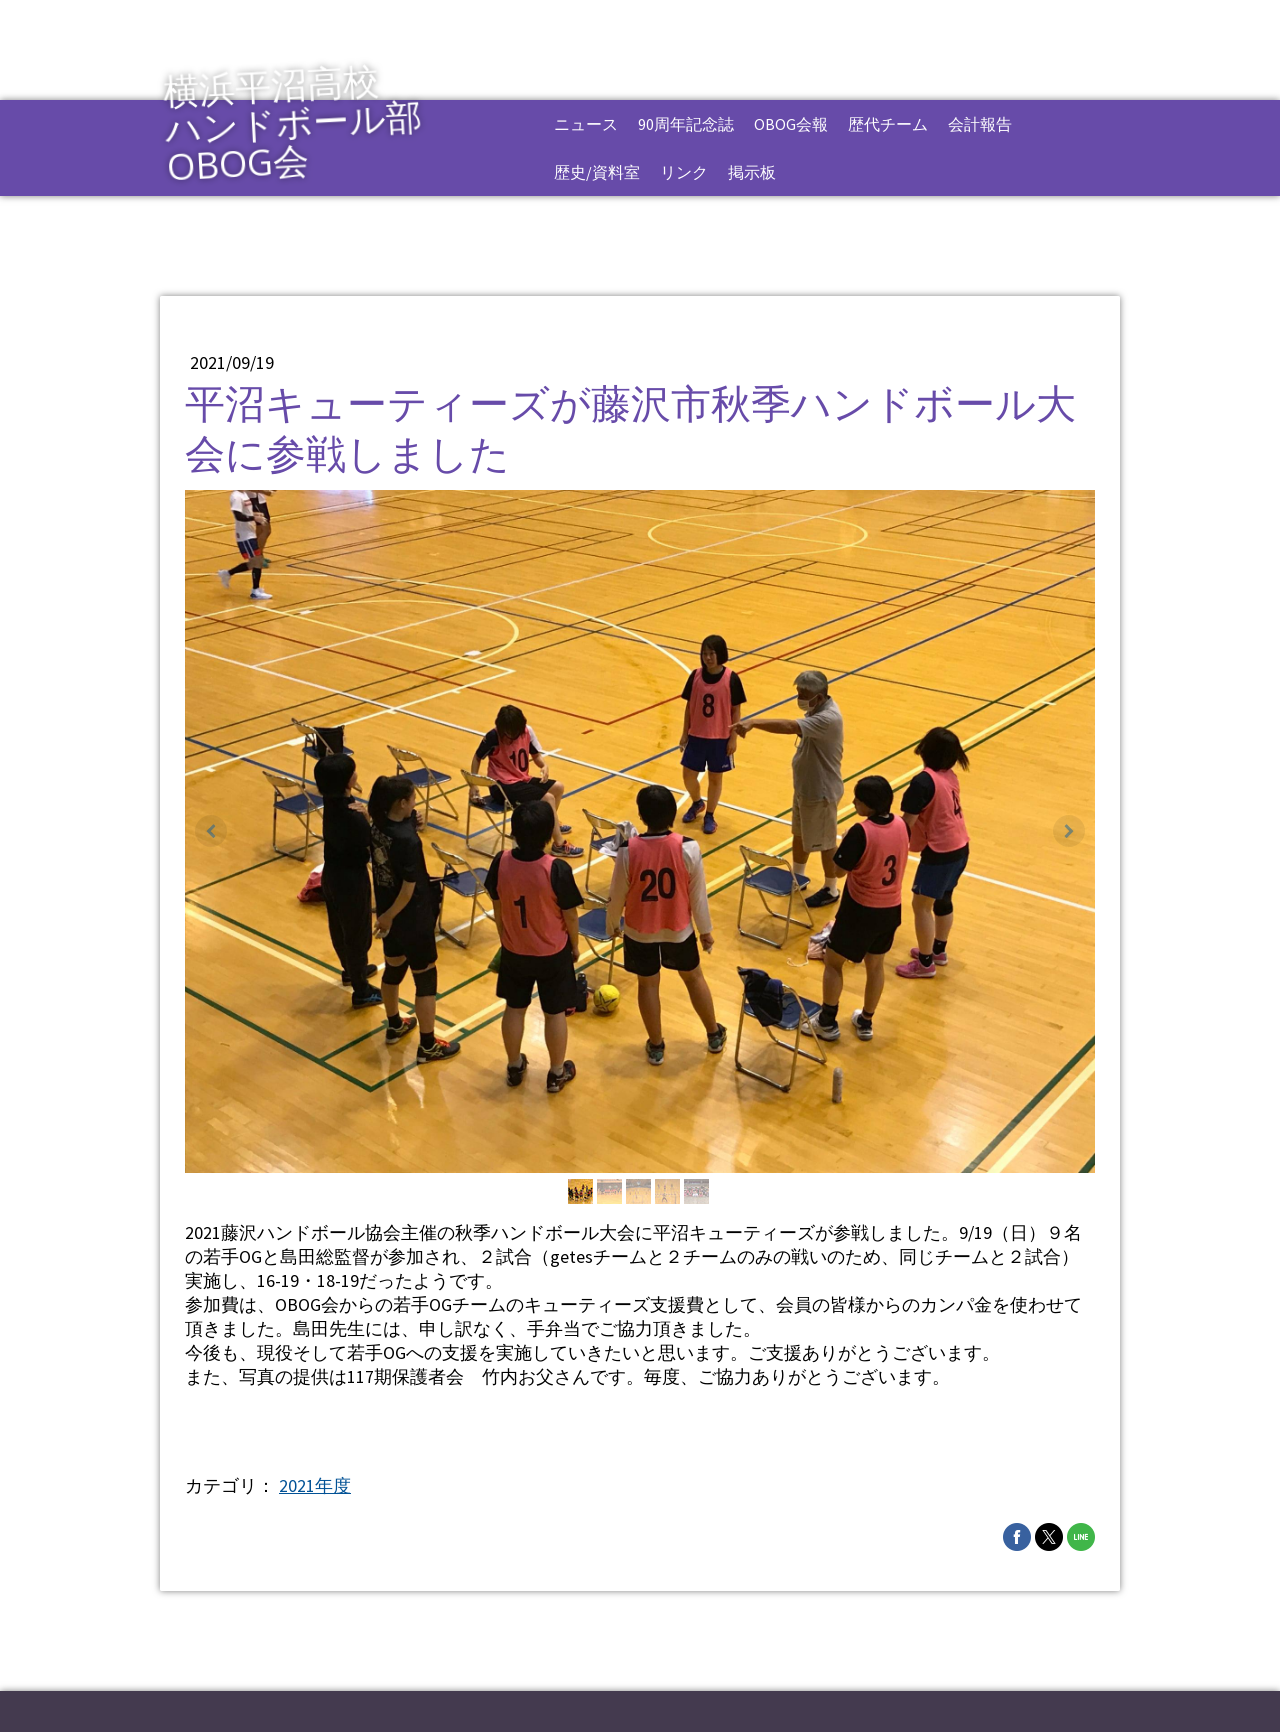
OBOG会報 (791, 124)
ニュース (586, 124)
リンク (684, 172)
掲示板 (752, 172)
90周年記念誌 (686, 124)
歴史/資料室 (597, 172)
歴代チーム (888, 124)
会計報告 (980, 124)
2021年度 (315, 1485)
